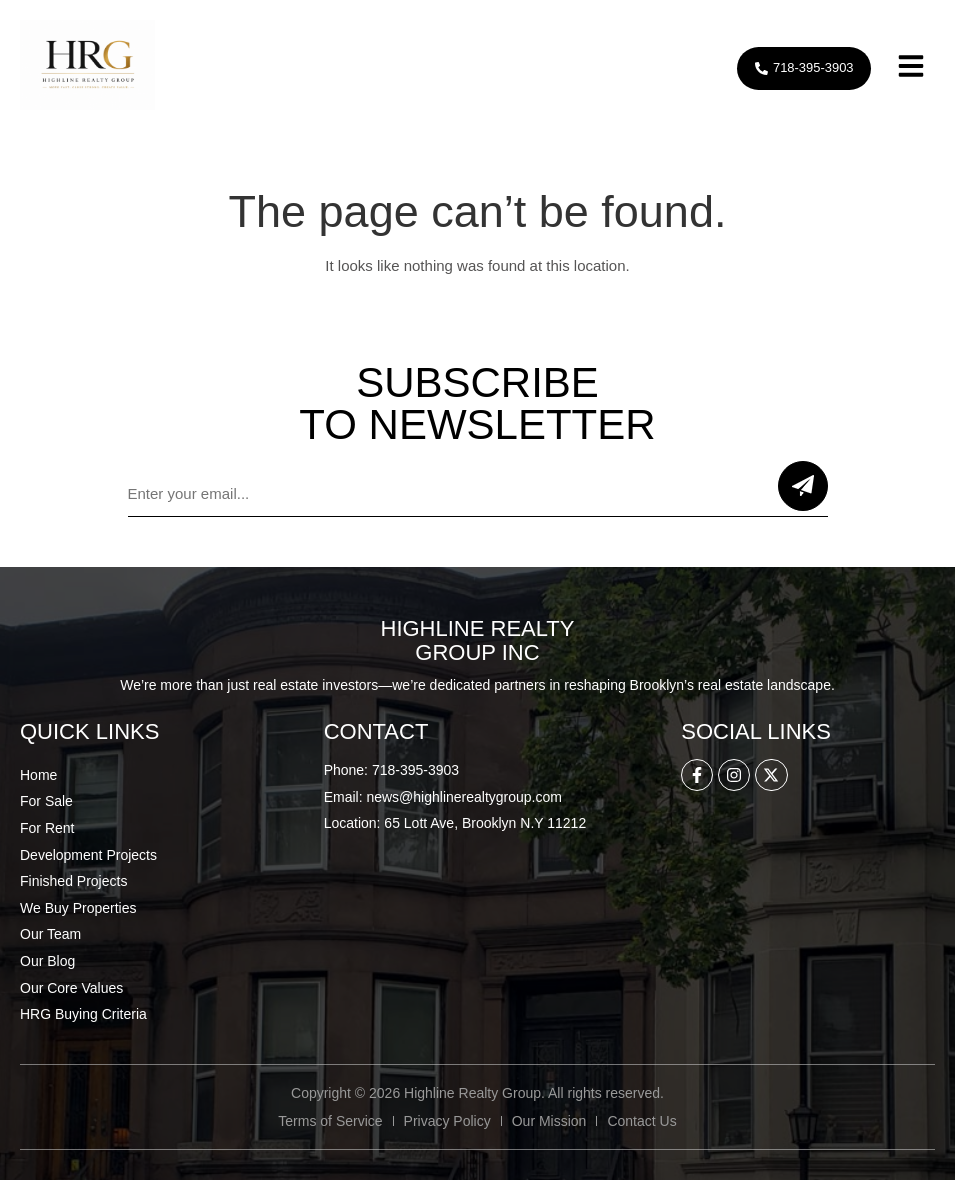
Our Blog (47, 961)
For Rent (47, 828)
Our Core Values (71, 988)
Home (38, 775)
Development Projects (88, 855)
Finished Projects (73, 881)
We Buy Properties (78, 908)
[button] (911, 68)
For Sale (46, 801)
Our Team (50, 934)
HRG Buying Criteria (83, 1014)
